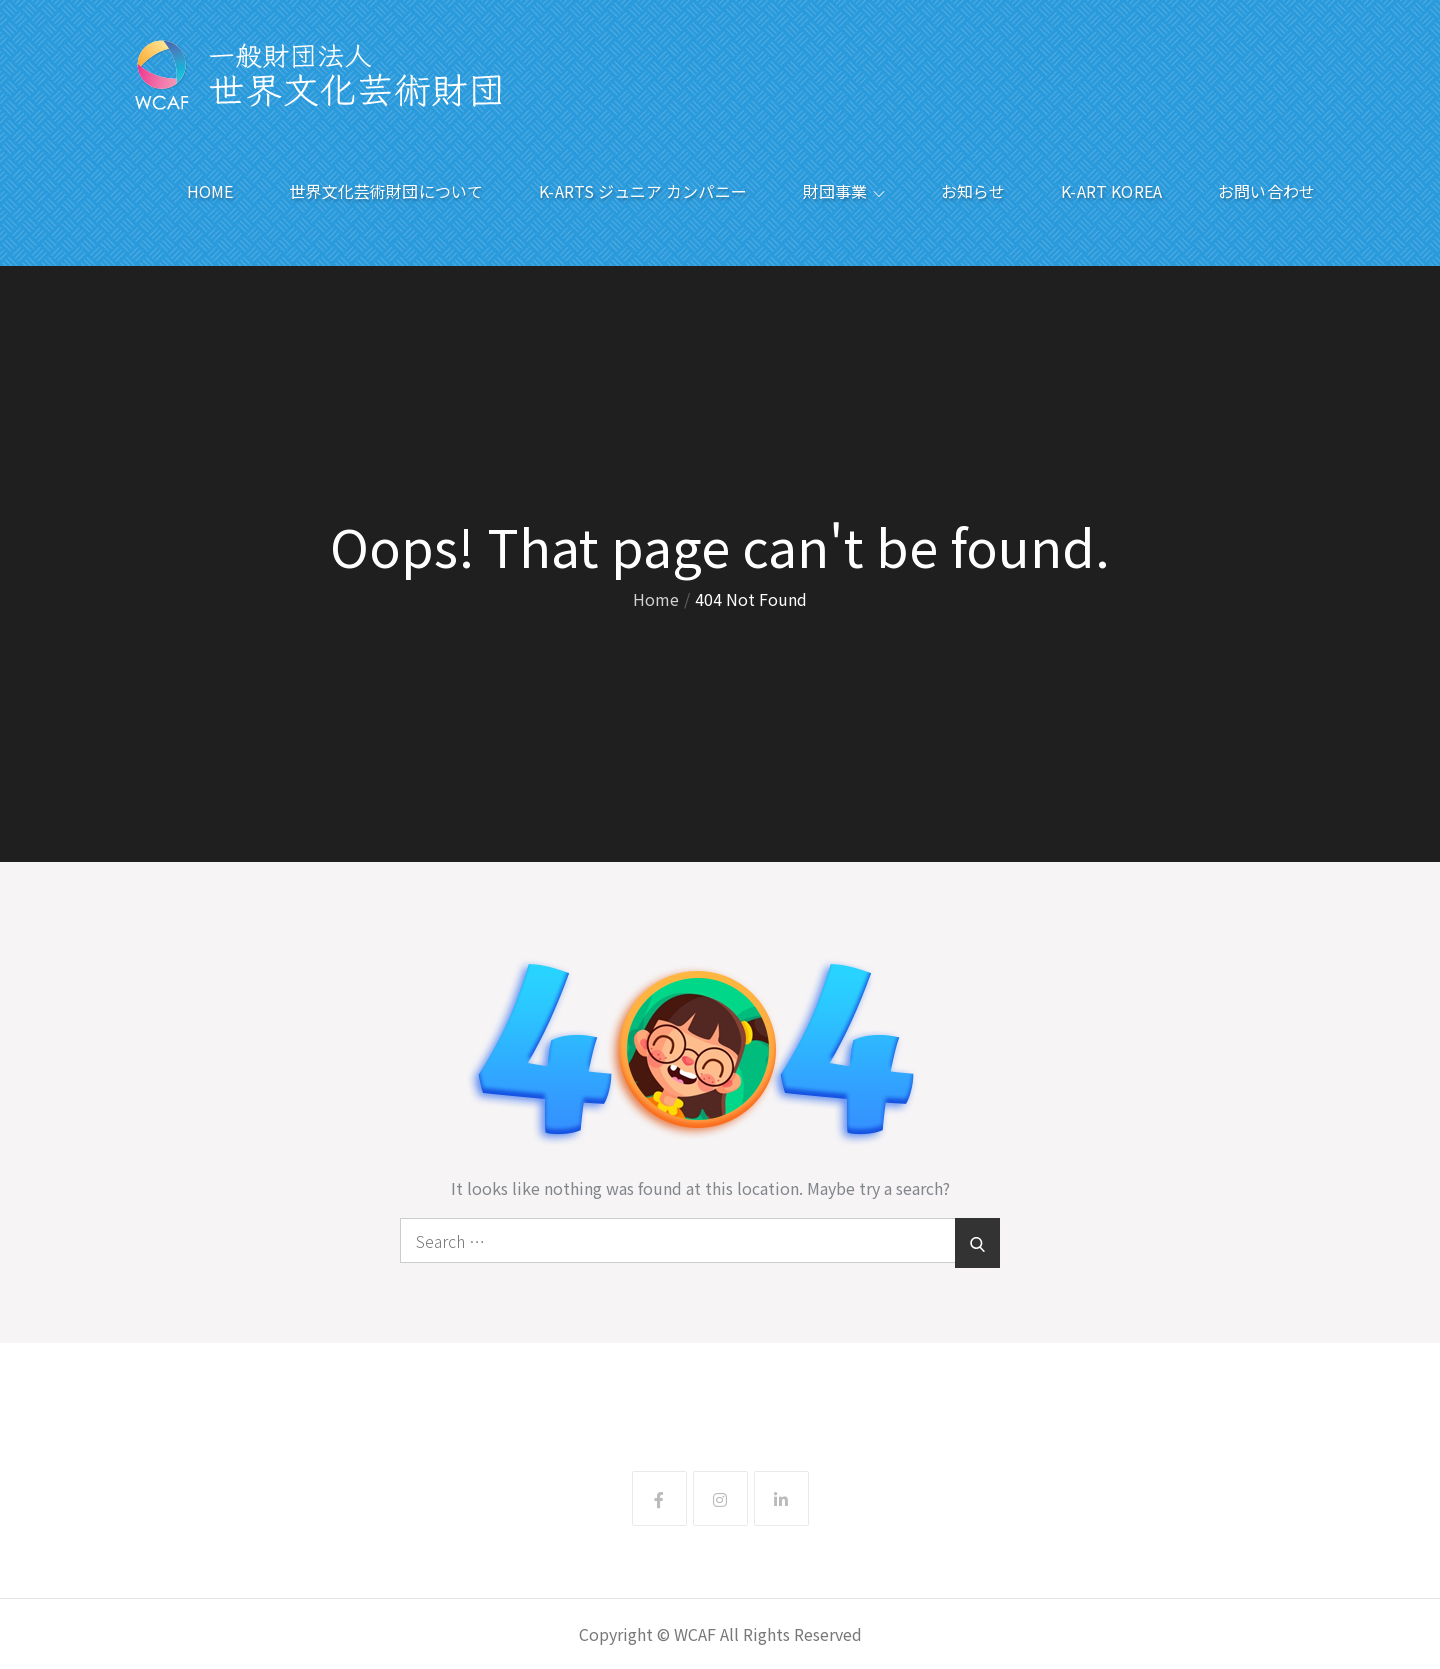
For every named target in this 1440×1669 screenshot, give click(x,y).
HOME (210, 191)
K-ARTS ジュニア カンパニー (643, 191)
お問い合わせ (1266, 191)
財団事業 (844, 191)
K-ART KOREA (1111, 191)
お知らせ (973, 191)
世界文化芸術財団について (386, 191)
